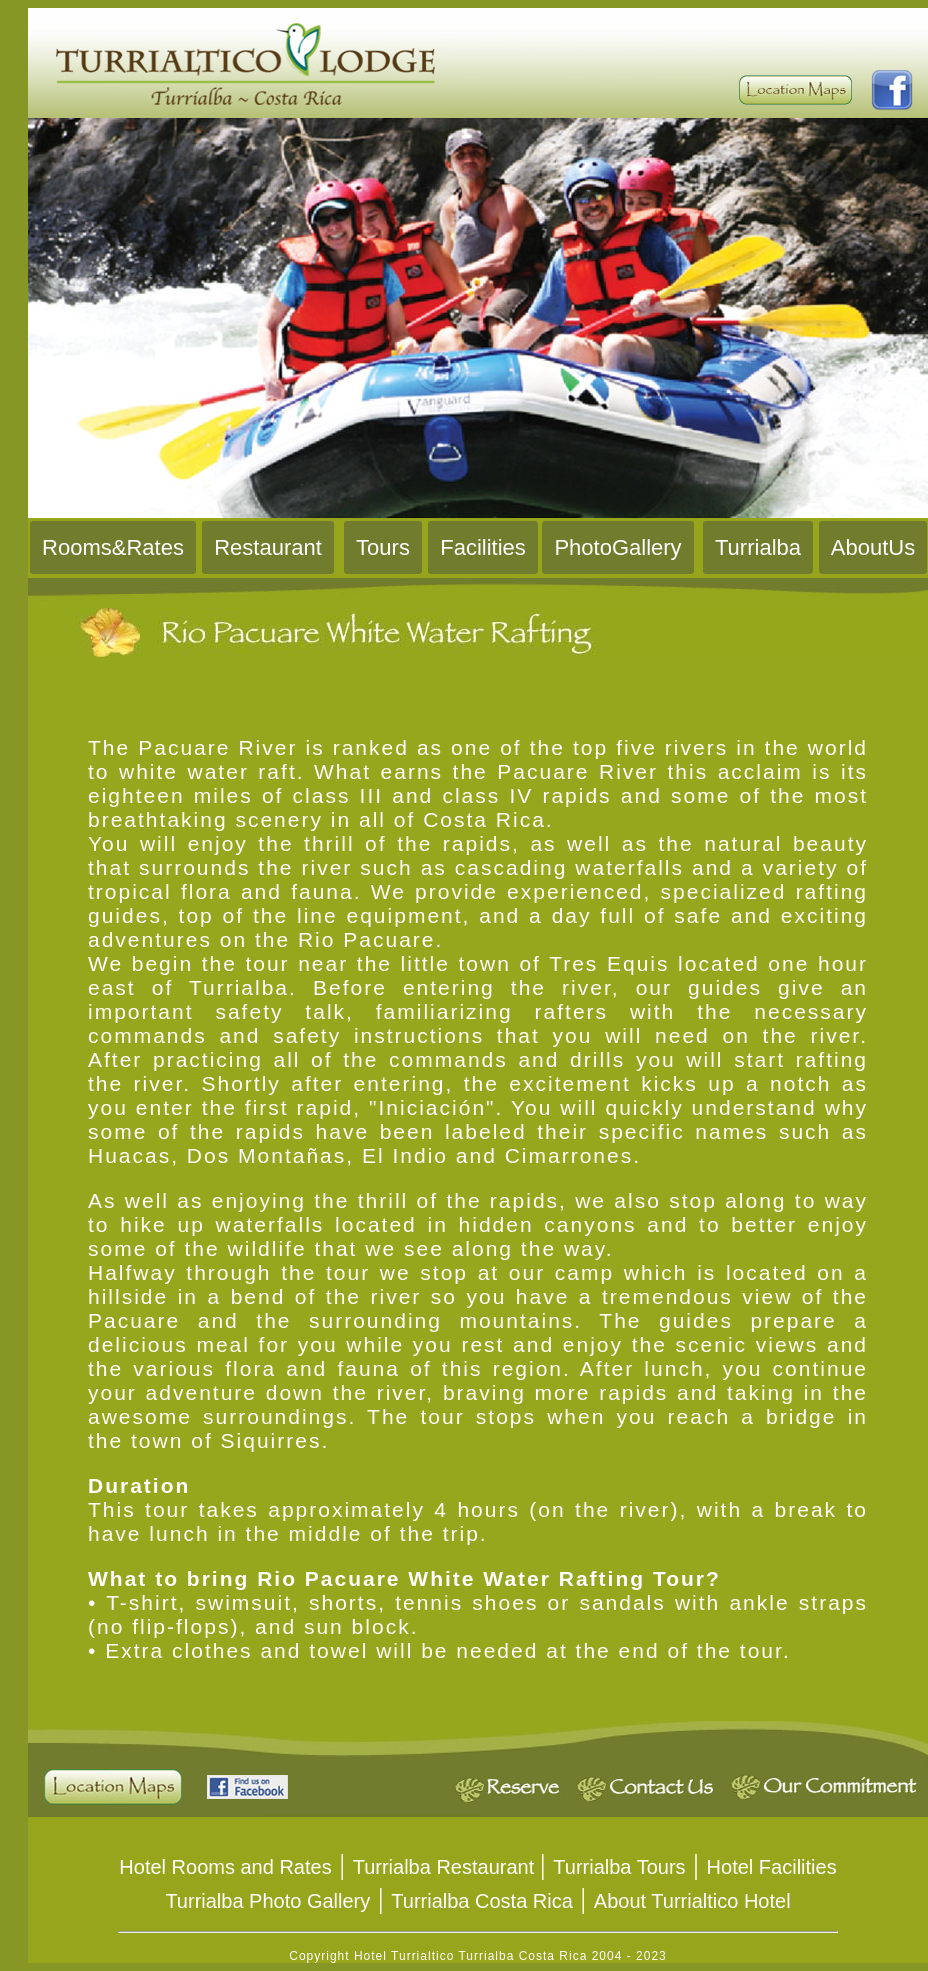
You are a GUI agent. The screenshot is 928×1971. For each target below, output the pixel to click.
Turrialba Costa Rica (482, 1901)
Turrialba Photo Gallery (267, 1901)
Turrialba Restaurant (446, 1867)
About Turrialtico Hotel (692, 1901)
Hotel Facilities (772, 1867)
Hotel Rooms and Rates (225, 1867)
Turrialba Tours (619, 1867)
